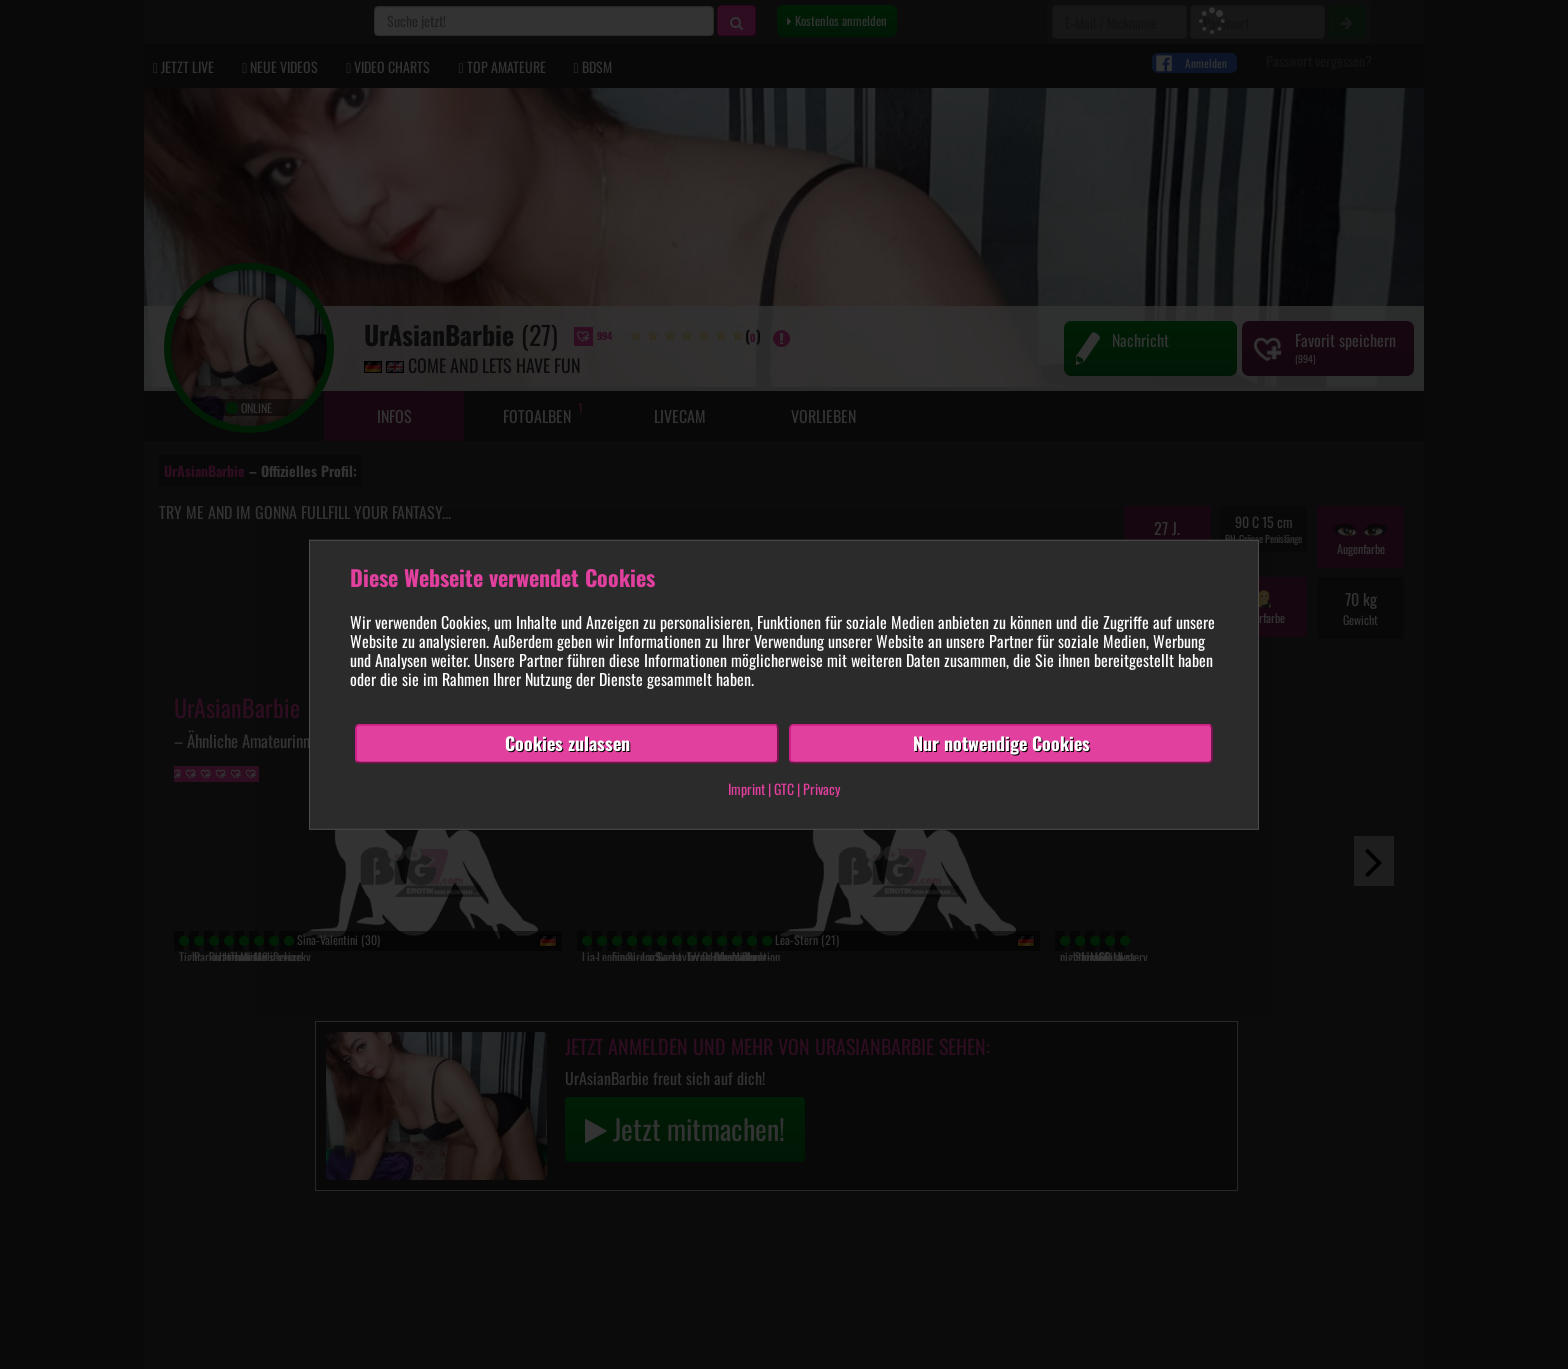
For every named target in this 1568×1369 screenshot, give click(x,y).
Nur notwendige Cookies (1001, 743)
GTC (784, 788)
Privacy (821, 788)
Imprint (746, 788)
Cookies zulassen (567, 743)
